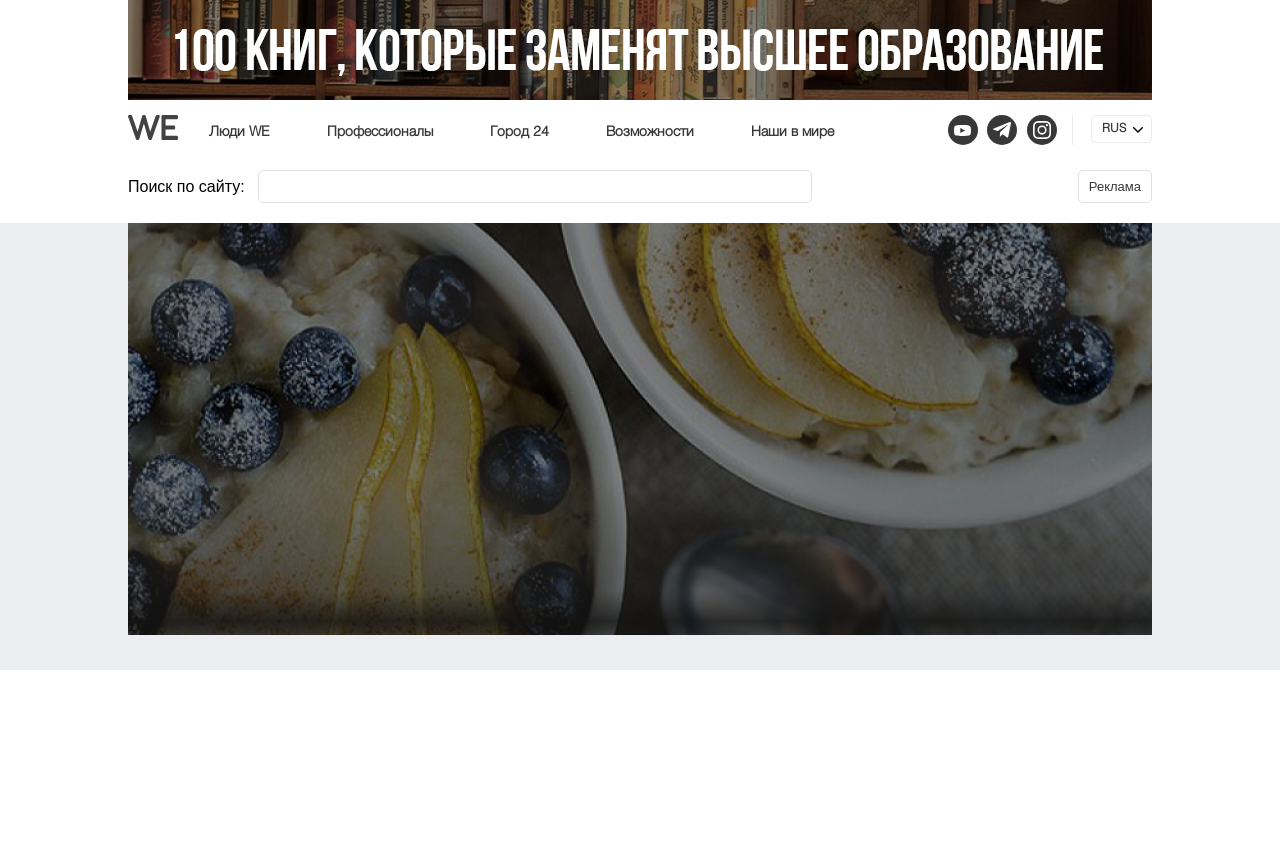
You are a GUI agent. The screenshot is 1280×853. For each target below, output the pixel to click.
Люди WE (239, 132)
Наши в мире (792, 132)
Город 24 (519, 132)
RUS (1114, 129)
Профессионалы (380, 132)
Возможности (650, 132)
